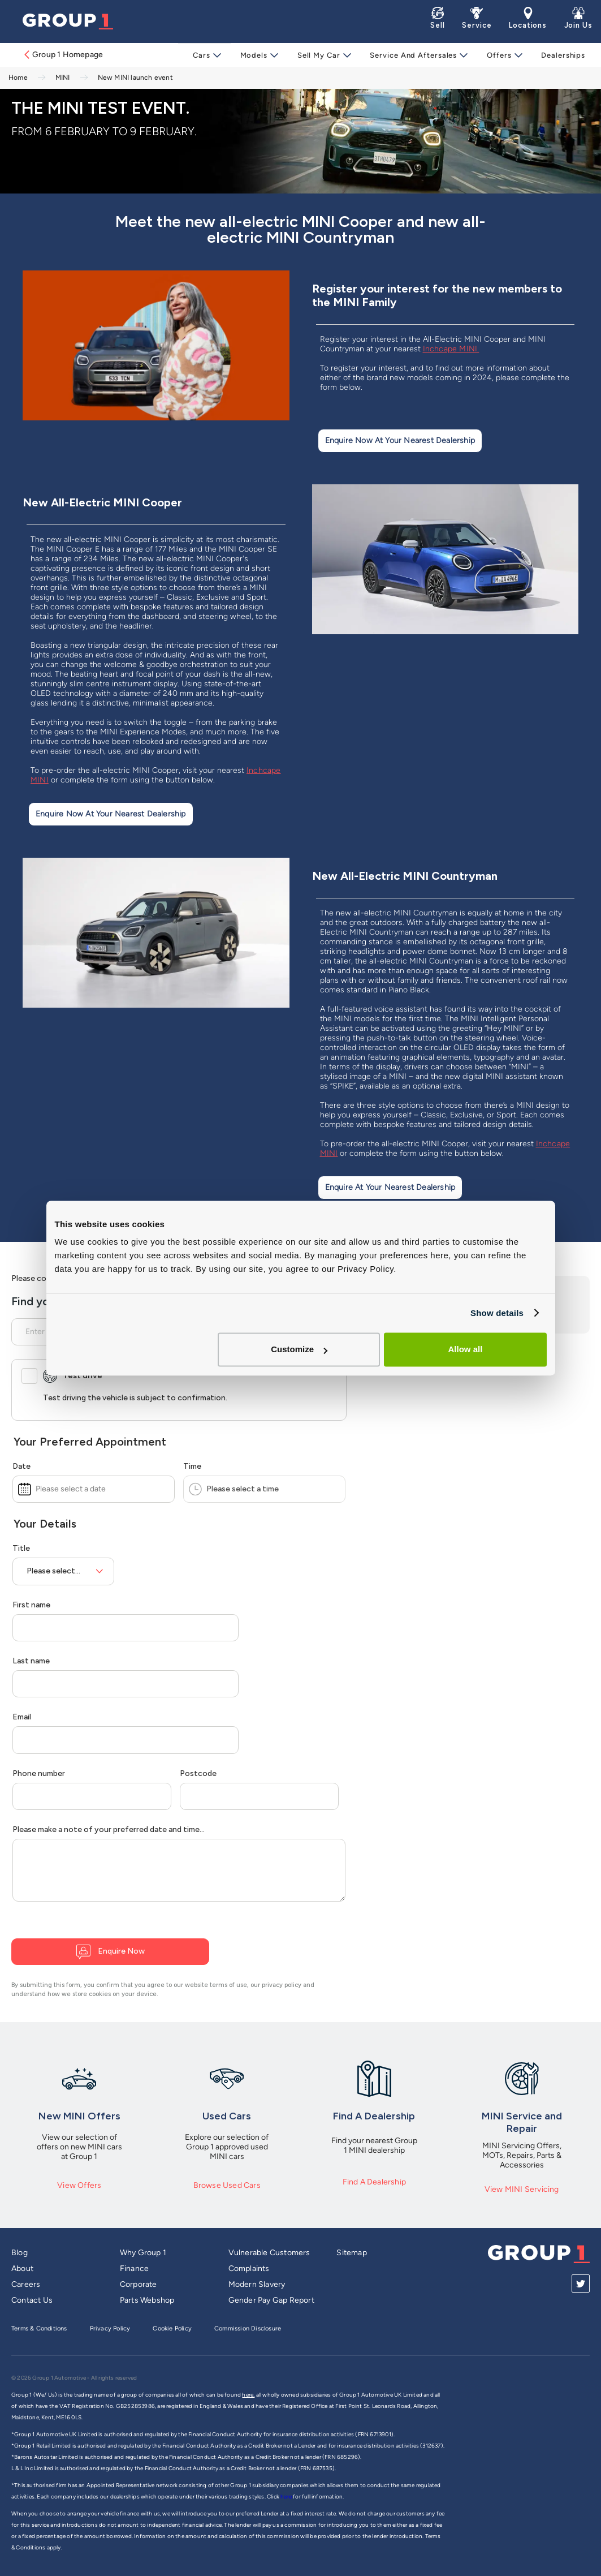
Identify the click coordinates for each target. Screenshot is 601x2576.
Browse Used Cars (227, 2185)
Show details (497, 1313)
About (22, 2268)
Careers (25, 2284)
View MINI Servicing (522, 2189)
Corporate (138, 2284)
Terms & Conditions (39, 2328)
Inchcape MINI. (451, 349)
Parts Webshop (147, 2300)
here (286, 2496)
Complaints (249, 2268)
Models (258, 55)
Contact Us (32, 2300)
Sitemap (351, 2252)
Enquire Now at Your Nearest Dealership (400, 440)
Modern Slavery (257, 2284)
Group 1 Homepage (63, 54)
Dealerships (559, 55)
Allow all (465, 1349)
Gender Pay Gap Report (271, 2300)
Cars (208, 55)
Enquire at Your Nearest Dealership (390, 1187)
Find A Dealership (374, 2182)
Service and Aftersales (413, 55)
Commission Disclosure (247, 2328)
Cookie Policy (172, 2328)
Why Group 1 (143, 2252)
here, (248, 2394)
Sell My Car (321, 55)
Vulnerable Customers (269, 2252)
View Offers (79, 2185)
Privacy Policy (110, 2328)
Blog (19, 2252)
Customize (299, 1349)
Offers (497, 55)
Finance (134, 2268)
